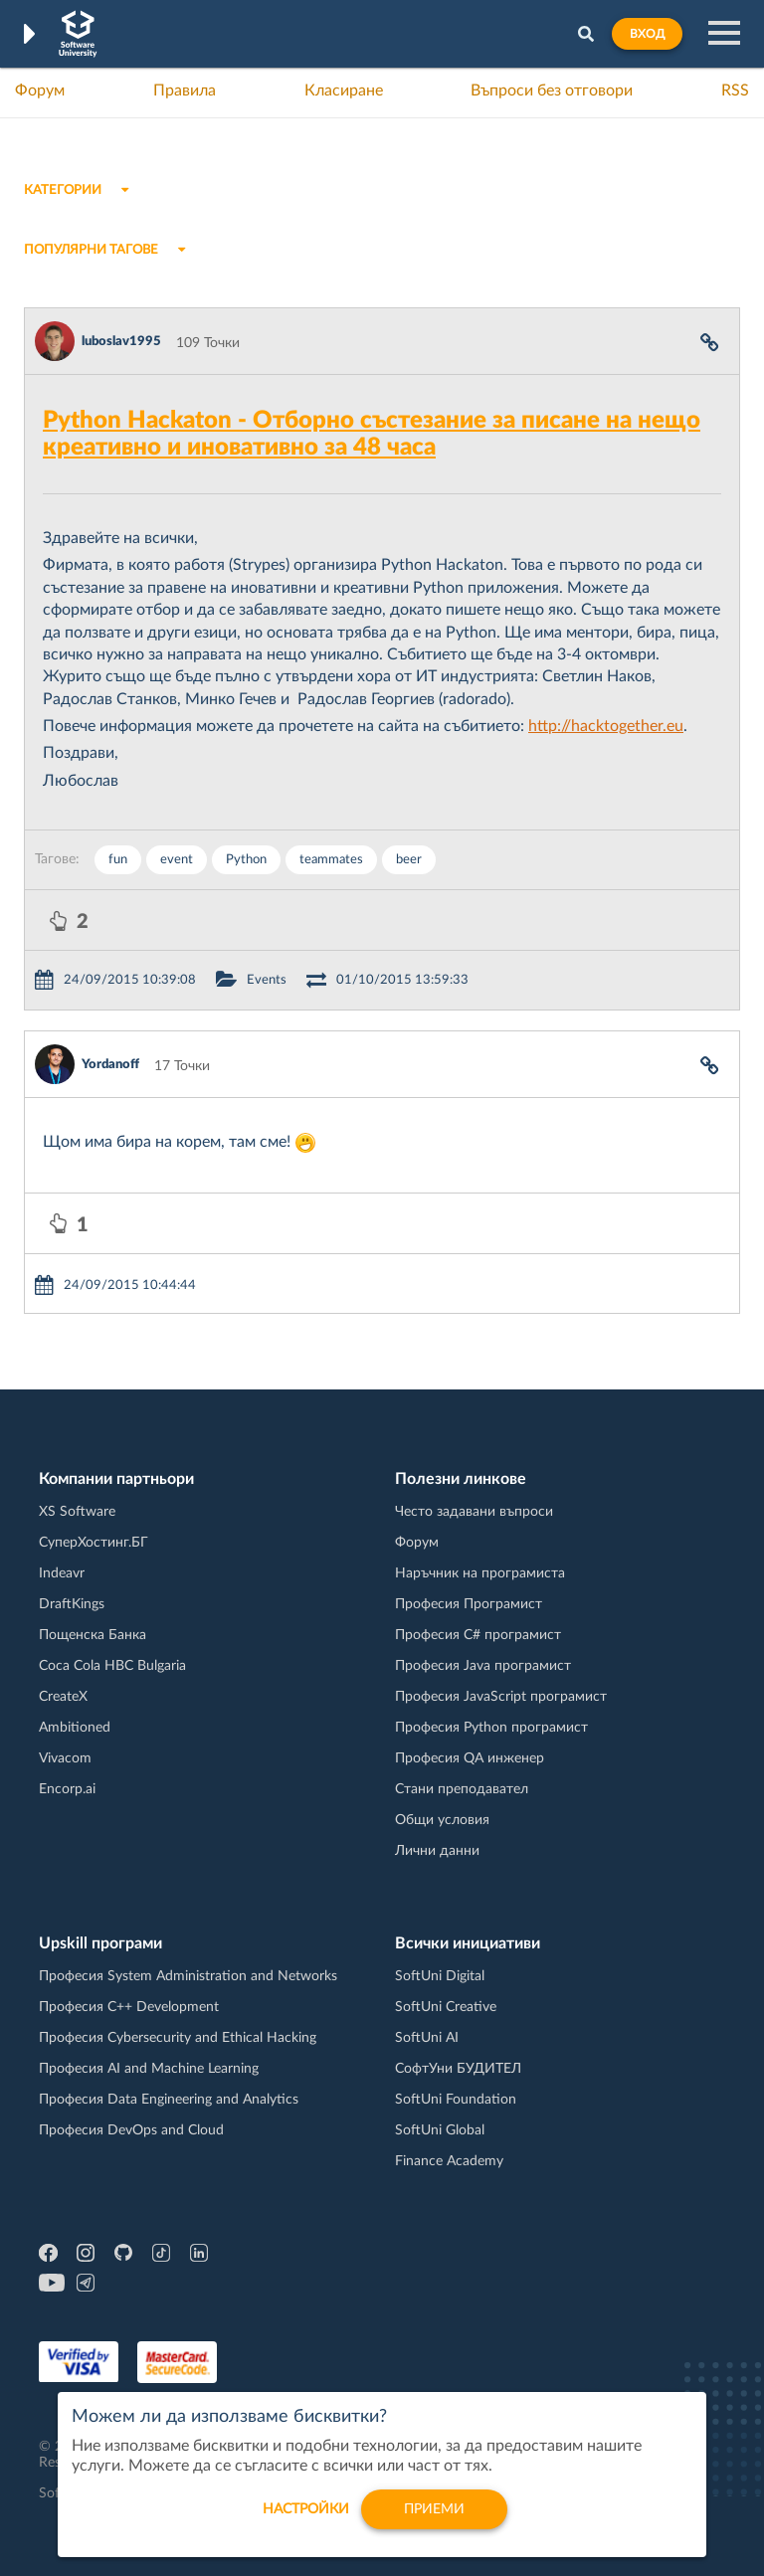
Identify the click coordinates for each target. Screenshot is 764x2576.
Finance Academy (449, 2161)
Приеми (434, 2519)
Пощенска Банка (92, 1635)
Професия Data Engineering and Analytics (168, 2100)
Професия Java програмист (483, 1666)
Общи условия (442, 1820)
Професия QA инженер (469, 1758)
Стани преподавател (461, 1789)
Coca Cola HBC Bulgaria (112, 1666)
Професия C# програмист (478, 1635)
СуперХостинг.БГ (93, 1543)
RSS (735, 90)
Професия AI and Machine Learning (149, 2069)
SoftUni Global (439, 2130)
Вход (647, 34)
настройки (306, 2519)
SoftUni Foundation (455, 2100)
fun (117, 859)
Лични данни (437, 1851)
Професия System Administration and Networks (188, 1976)
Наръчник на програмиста (480, 1573)
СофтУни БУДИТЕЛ (458, 2069)
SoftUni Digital (439, 1976)
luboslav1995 (121, 341)
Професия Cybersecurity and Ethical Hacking (177, 2038)
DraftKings (71, 1604)
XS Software (77, 1512)
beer (409, 859)
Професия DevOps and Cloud (131, 2130)
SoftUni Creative (445, 2007)
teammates (331, 859)
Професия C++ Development (129, 2007)
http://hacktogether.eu (605, 726)
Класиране (343, 90)
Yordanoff (110, 1064)
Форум (40, 90)
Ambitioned (74, 1728)
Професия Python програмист (491, 1728)
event (176, 859)
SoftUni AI (427, 2038)
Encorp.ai (67, 1789)
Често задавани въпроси (474, 1512)
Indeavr (62, 1573)
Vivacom (65, 1758)
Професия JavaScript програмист (501, 1697)
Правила (184, 90)
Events (266, 980)
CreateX (63, 1697)
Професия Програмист (468, 1604)
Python (246, 859)
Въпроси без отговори (552, 90)
